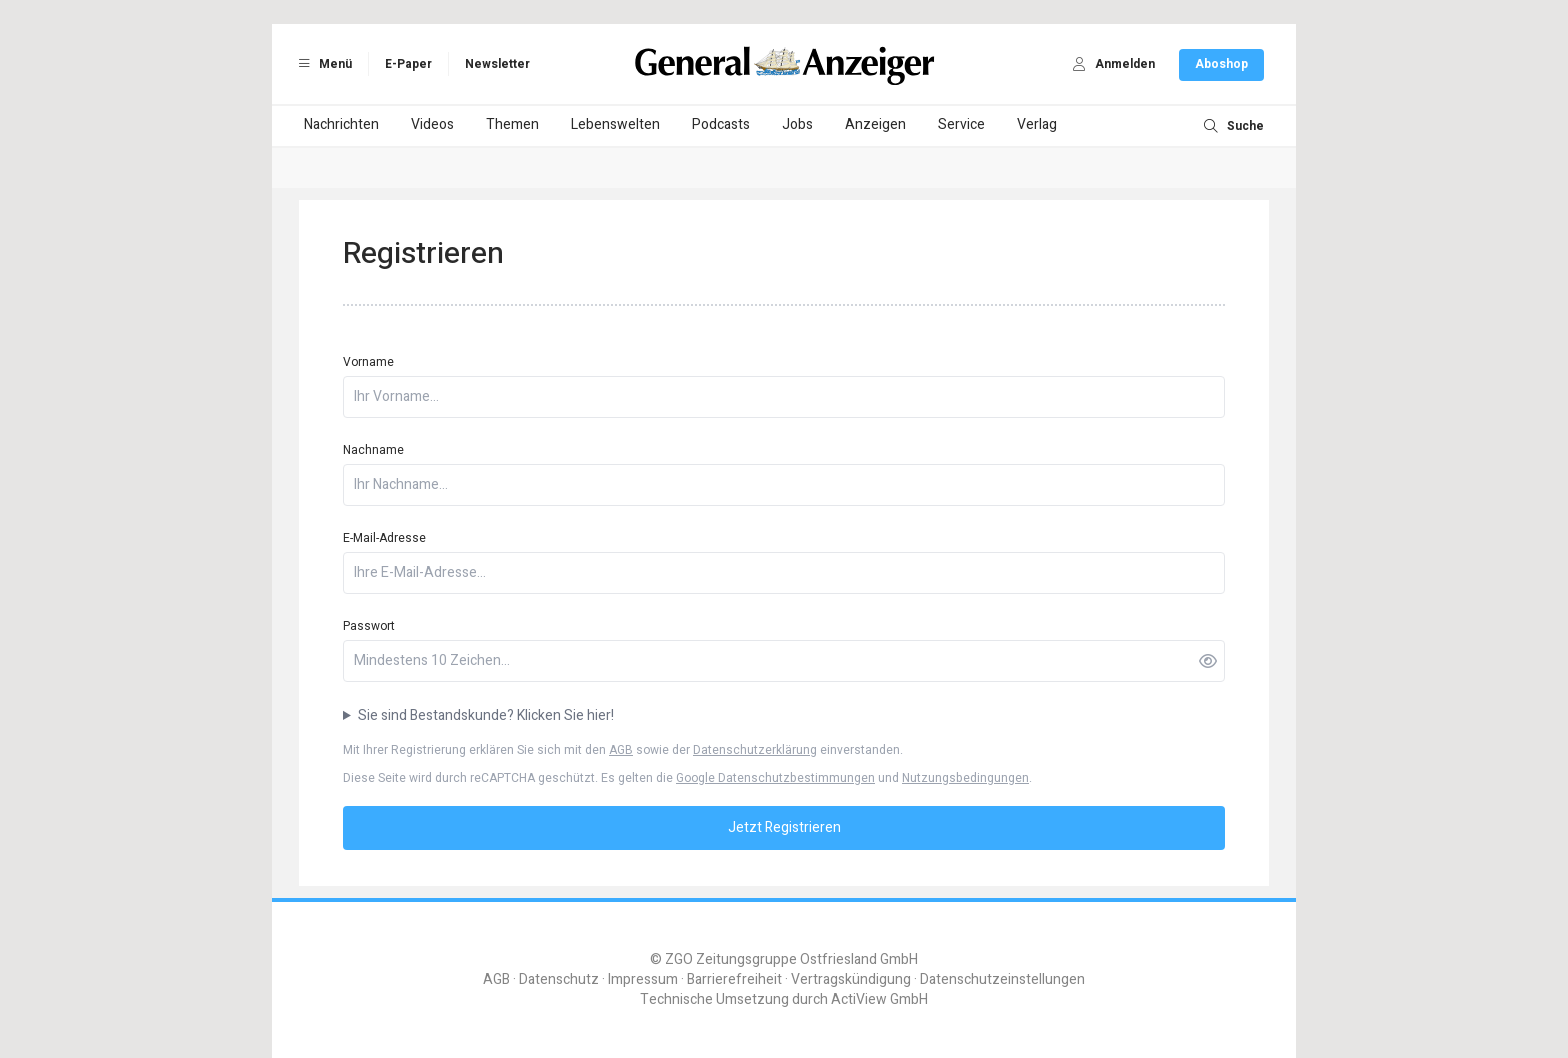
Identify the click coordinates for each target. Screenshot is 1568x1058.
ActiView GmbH (879, 999)
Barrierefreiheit (734, 979)
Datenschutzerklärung (755, 750)
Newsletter (497, 64)
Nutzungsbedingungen (965, 778)
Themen (512, 124)
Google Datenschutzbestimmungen (775, 778)
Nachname (373, 450)
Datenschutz (559, 979)
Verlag (1037, 124)
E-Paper (408, 64)
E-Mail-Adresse (384, 538)
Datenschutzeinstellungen (1002, 979)
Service (961, 124)
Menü (322, 64)
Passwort (369, 626)
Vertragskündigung (851, 979)
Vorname (368, 362)
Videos (432, 124)
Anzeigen (875, 124)
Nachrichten (341, 124)
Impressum (643, 979)
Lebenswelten (615, 124)
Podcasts (721, 124)
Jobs (797, 124)
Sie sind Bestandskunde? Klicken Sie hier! (486, 716)
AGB (621, 750)
